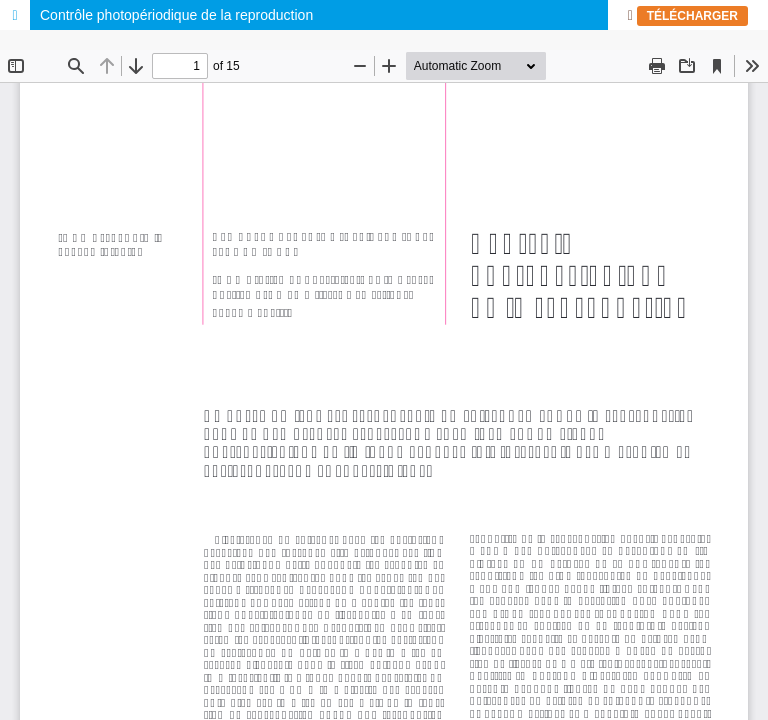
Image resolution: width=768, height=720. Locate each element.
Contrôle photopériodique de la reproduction (176, 15)
